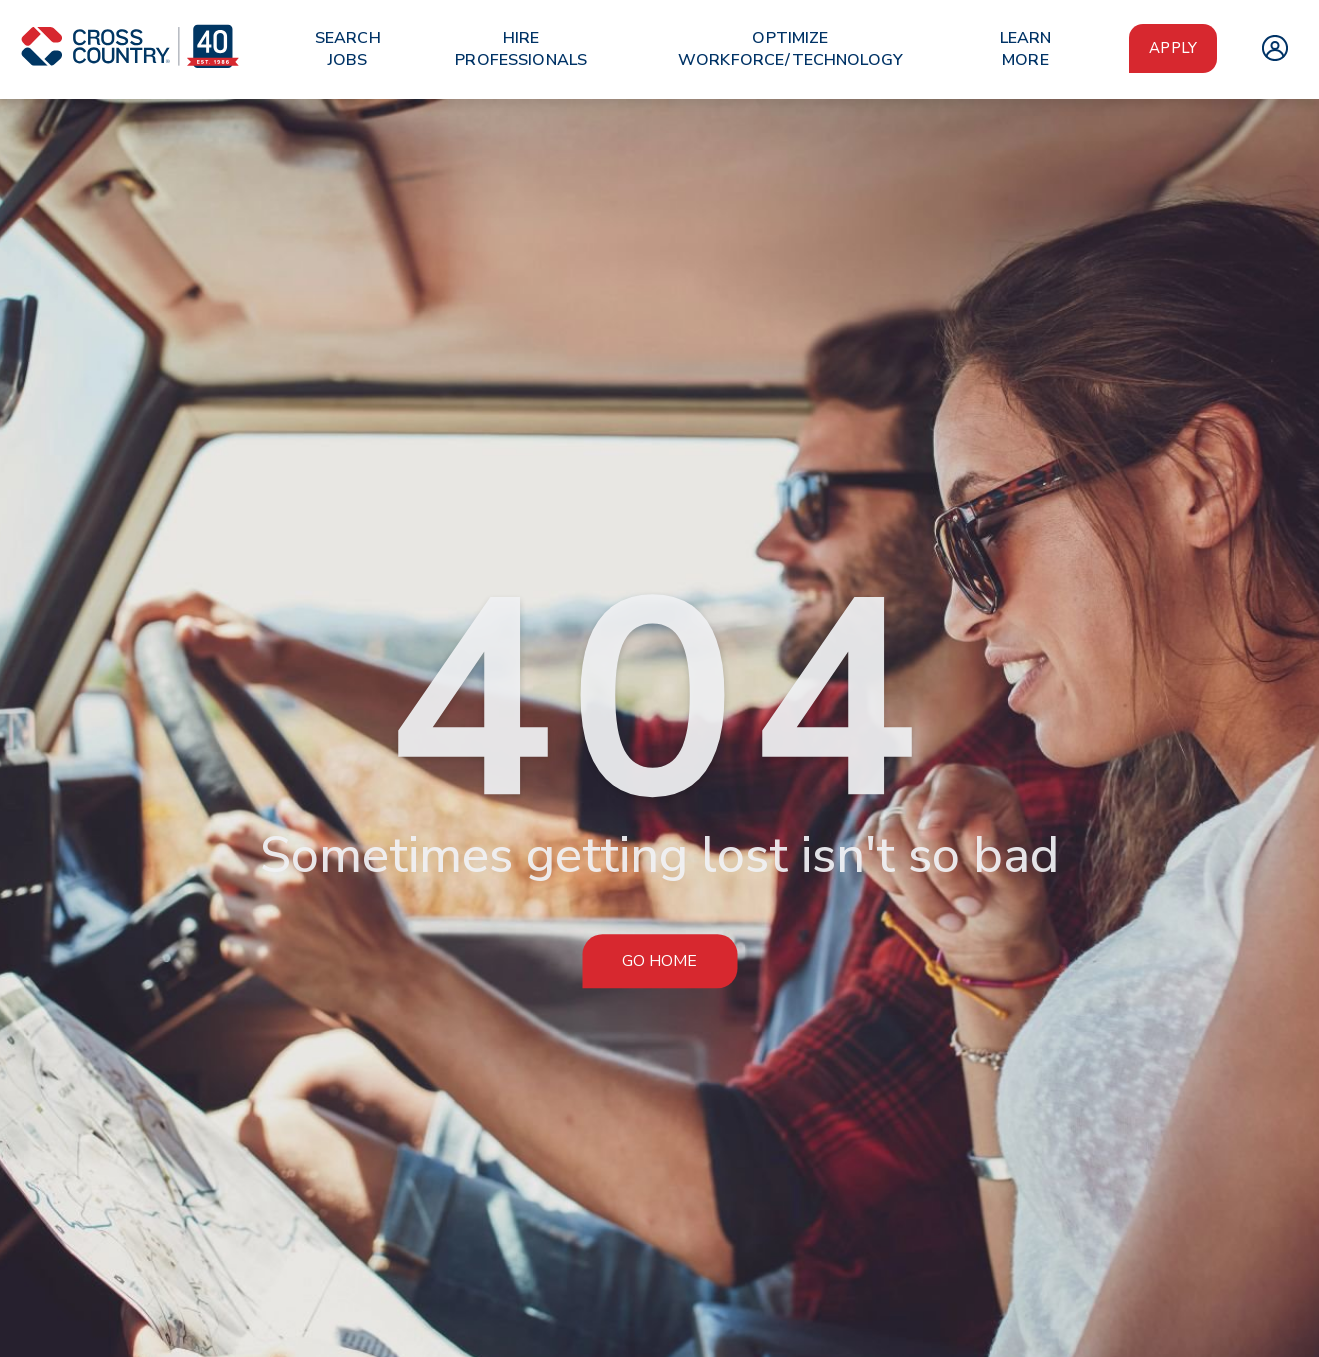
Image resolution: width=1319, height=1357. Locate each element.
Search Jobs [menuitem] (348, 49)
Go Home (659, 961)
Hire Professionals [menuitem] (521, 49)
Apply (1173, 48)
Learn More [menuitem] (1026, 49)
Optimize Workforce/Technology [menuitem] (790, 49)
